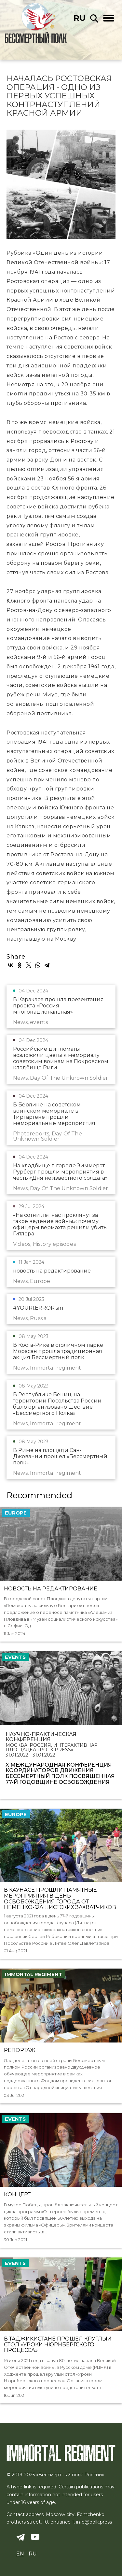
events (15, 1657)
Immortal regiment (33, 1974)
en (20, 2554)
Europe (16, 1513)
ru (80, 18)
